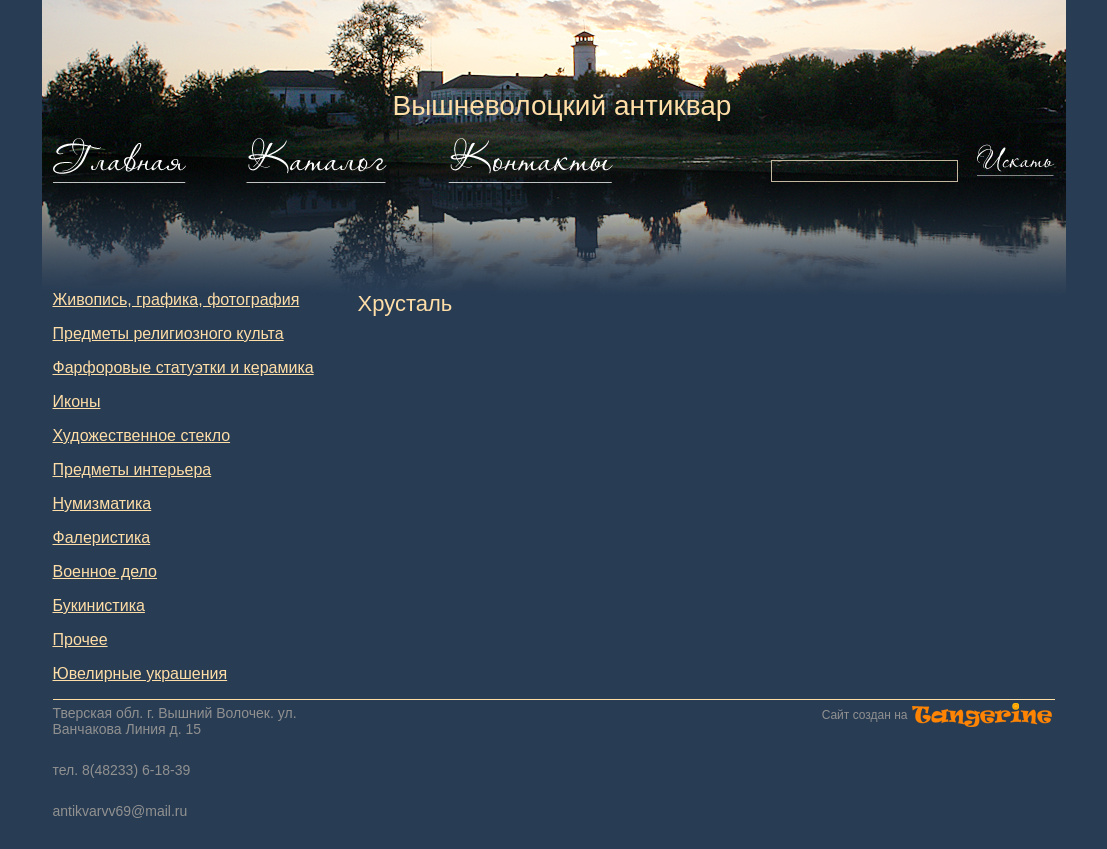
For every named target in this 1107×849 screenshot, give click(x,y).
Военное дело (105, 571)
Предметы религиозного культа (168, 333)
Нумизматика (102, 503)
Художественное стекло (142, 435)
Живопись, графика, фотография (176, 299)
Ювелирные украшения (140, 673)
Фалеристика (102, 537)
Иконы (77, 401)
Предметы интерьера (132, 469)
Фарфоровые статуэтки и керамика (183, 367)
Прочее (80, 639)
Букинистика (99, 605)
